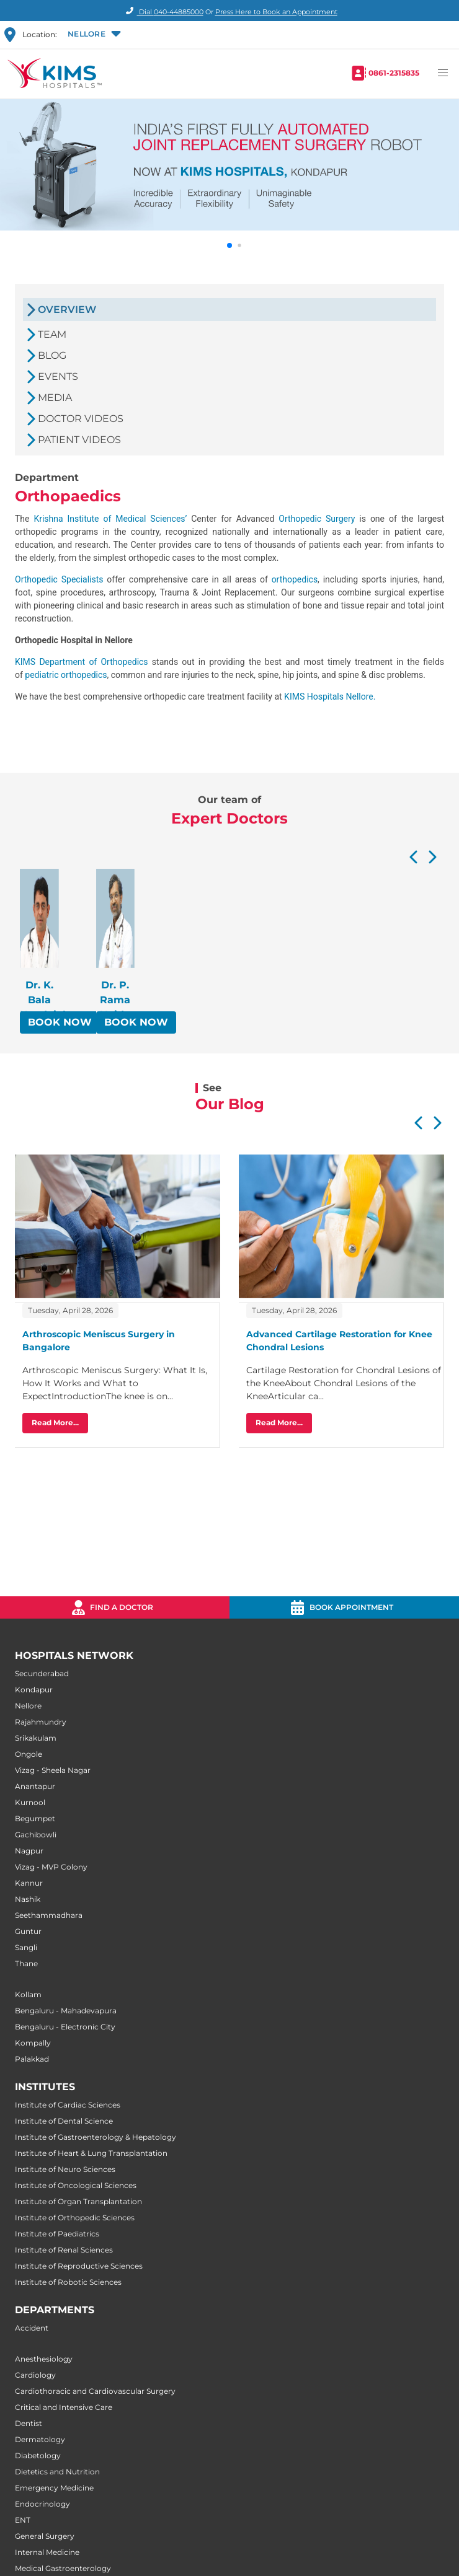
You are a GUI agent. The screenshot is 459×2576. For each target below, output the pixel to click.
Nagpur (29, 1850)
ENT (22, 2520)
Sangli (26, 1947)
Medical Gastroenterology (63, 2568)
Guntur (28, 1931)
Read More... (55, 1422)
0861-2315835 (393, 72)
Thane (26, 1963)
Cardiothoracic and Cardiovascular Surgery (95, 2391)
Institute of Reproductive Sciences (79, 2265)
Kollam (28, 1994)
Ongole (28, 1754)
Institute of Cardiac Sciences (67, 2104)
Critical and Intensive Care (63, 2407)
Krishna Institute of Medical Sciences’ (110, 519)
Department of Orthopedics (93, 662)
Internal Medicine (47, 2552)
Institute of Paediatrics (57, 2233)
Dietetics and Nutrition (57, 2471)
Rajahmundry (40, 1721)
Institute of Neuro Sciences (65, 2169)
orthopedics (295, 579)
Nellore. (360, 696)
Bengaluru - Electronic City (65, 2026)
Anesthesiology (44, 2358)
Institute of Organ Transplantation (78, 2201)
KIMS (27, 662)
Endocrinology (42, 2503)
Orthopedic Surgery (317, 519)
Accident (31, 2327)
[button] (93, 34)
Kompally (33, 2042)
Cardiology (35, 2375)
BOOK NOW (60, 1022)
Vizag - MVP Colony (51, 1866)
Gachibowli (35, 1834)
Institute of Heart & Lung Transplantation (91, 2153)
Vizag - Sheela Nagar (53, 1770)
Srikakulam (35, 1738)
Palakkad (32, 2059)
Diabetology (38, 2455)
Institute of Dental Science (64, 2120)
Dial (162, 11)
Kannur (29, 1883)
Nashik (27, 1899)
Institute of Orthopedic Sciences (75, 2217)
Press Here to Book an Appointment (276, 11)
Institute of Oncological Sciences (75, 2185)
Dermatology (40, 2439)
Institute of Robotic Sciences (68, 2282)
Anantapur (35, 1786)
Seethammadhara (48, 1915)
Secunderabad (42, 1673)
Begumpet (35, 1818)
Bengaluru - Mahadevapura (66, 2010)
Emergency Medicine (54, 2487)
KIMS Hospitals (314, 696)
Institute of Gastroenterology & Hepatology (95, 2137)
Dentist (28, 2423)
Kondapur (34, 1689)
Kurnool (30, 1802)
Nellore (28, 1705)
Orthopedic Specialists (61, 579)
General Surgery (44, 2536)
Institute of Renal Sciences (64, 2249)
